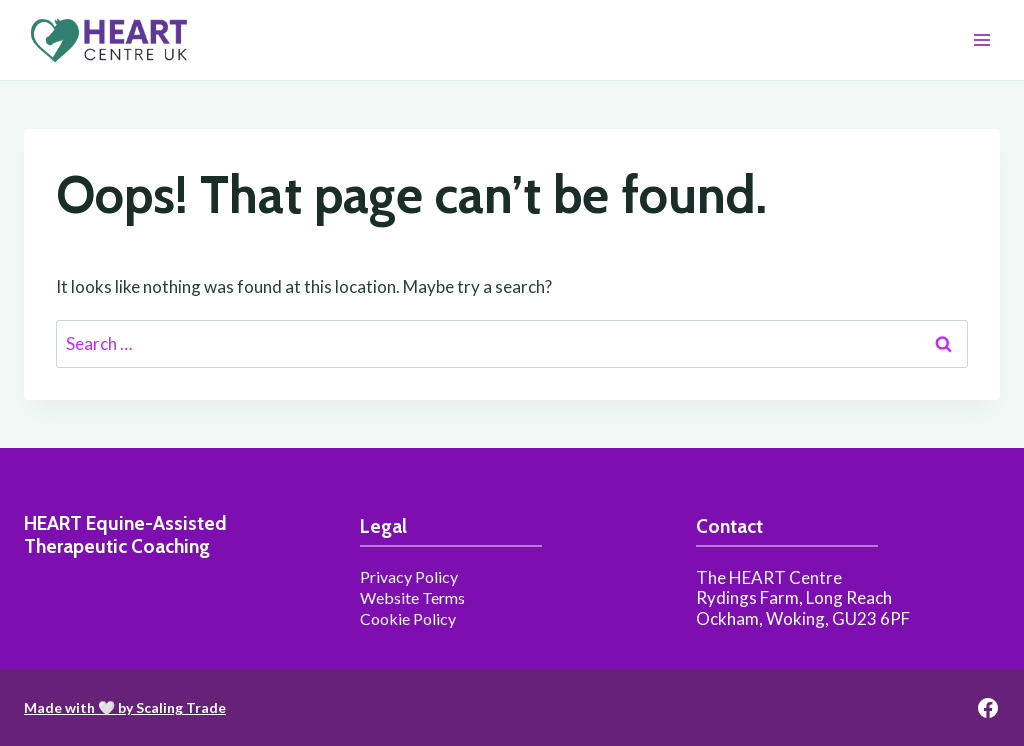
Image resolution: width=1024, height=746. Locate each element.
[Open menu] (981, 39)
